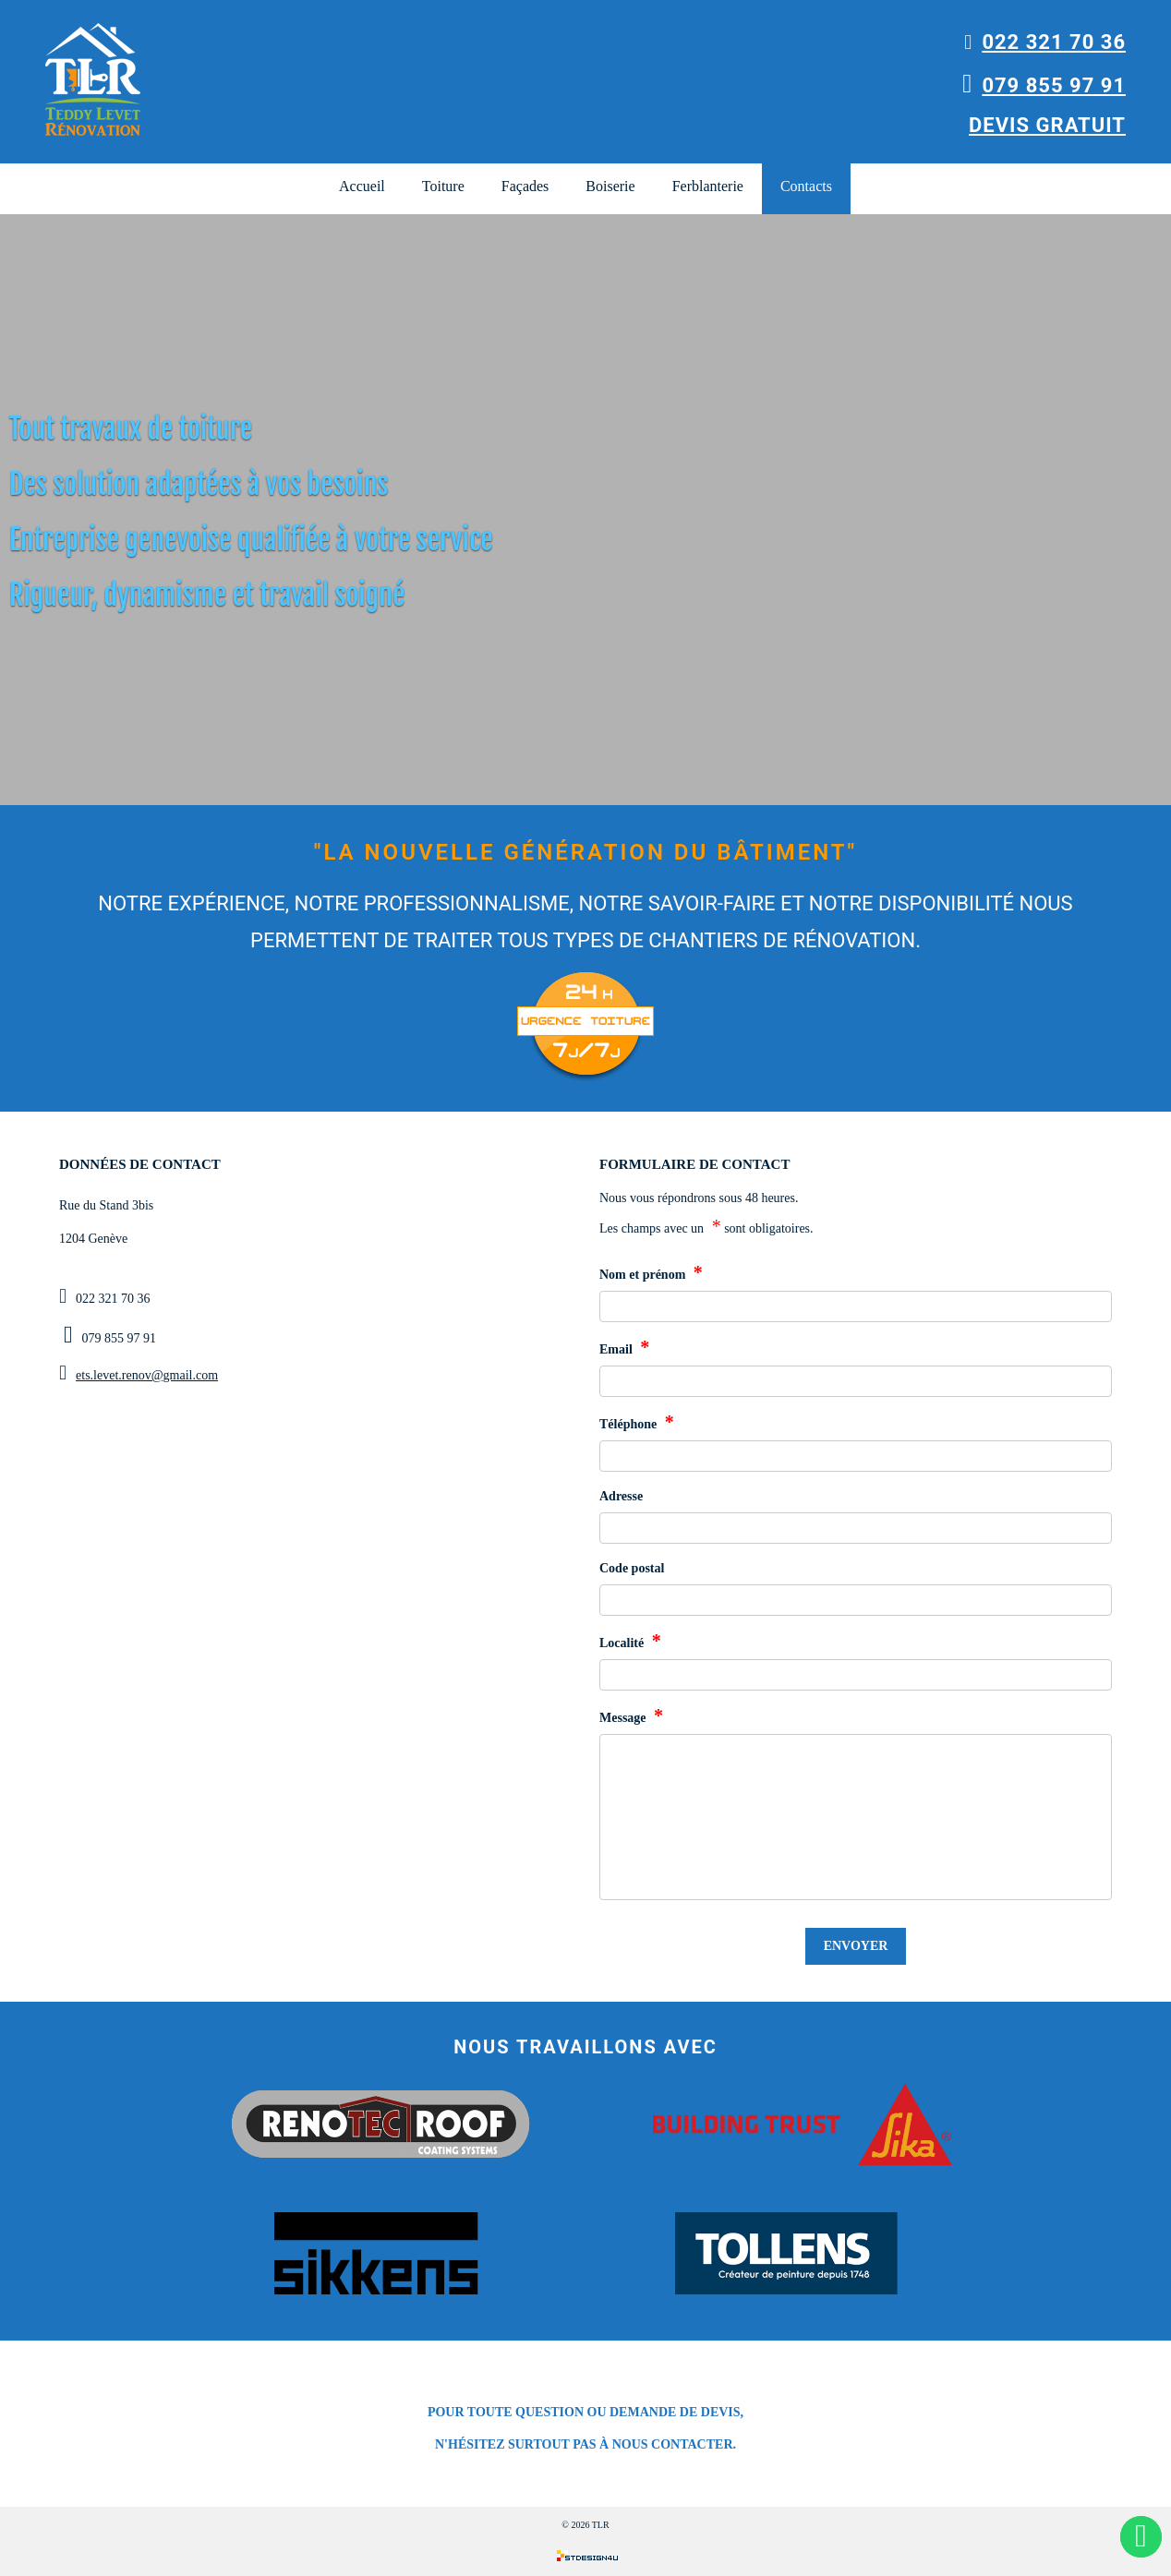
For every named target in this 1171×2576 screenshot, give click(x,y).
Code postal (631, 1568)
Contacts (806, 186)
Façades (525, 186)
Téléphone (636, 1422)
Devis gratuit (1047, 125)
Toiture (443, 186)
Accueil (362, 186)
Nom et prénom (651, 1272)
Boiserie (610, 186)
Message (631, 1715)
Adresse (621, 1496)
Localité (630, 1641)
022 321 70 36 (1045, 42)
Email (624, 1347)
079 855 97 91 (1044, 85)
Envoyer (856, 1946)
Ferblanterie (707, 186)
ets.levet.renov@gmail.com (147, 1375)
